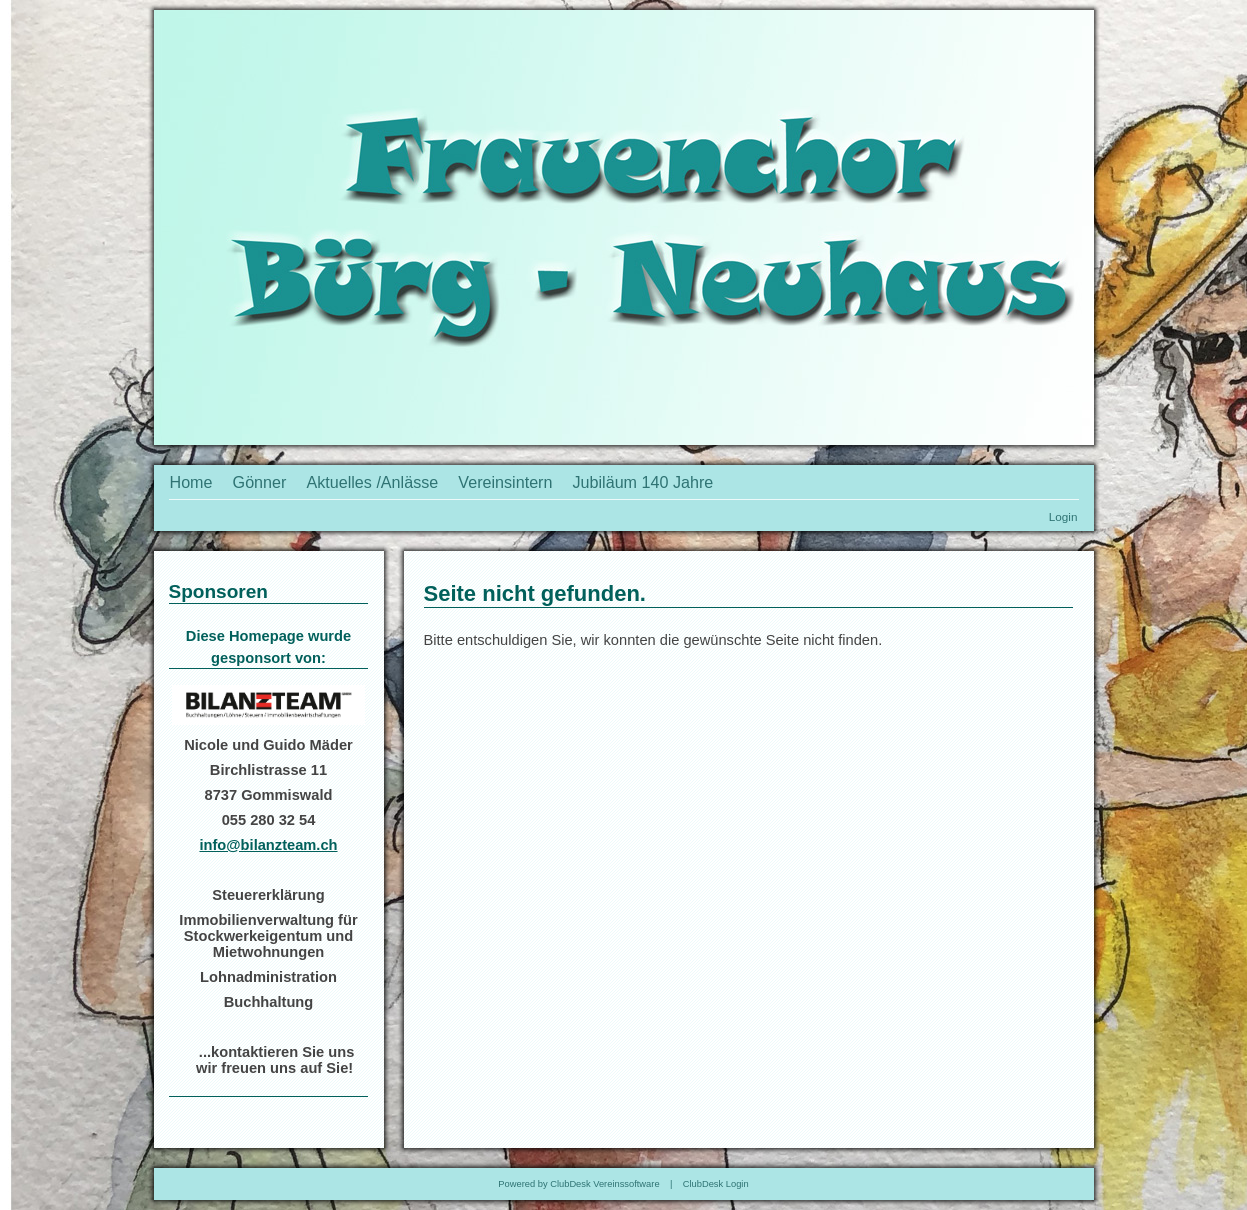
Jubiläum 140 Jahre (643, 482)
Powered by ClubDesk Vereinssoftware (578, 1184)
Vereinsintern (505, 482)
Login (1063, 516)
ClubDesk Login (716, 1184)
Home (191, 482)
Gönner (260, 482)
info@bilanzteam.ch (268, 845)
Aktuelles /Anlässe (372, 482)
